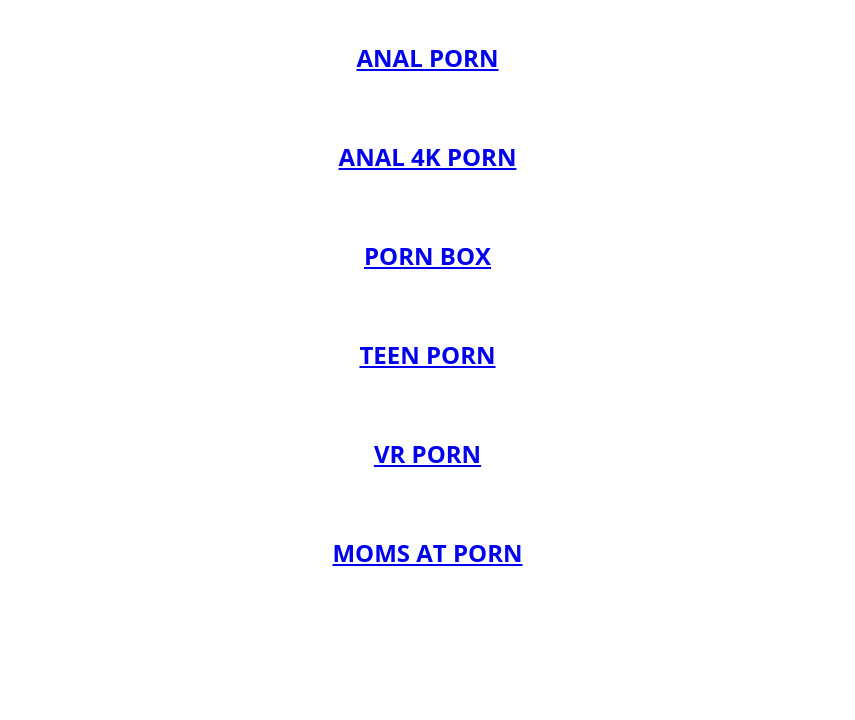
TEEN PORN (427, 354)
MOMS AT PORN (427, 552)
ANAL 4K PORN (428, 156)
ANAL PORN (428, 57)
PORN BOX (427, 255)
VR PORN (427, 453)
